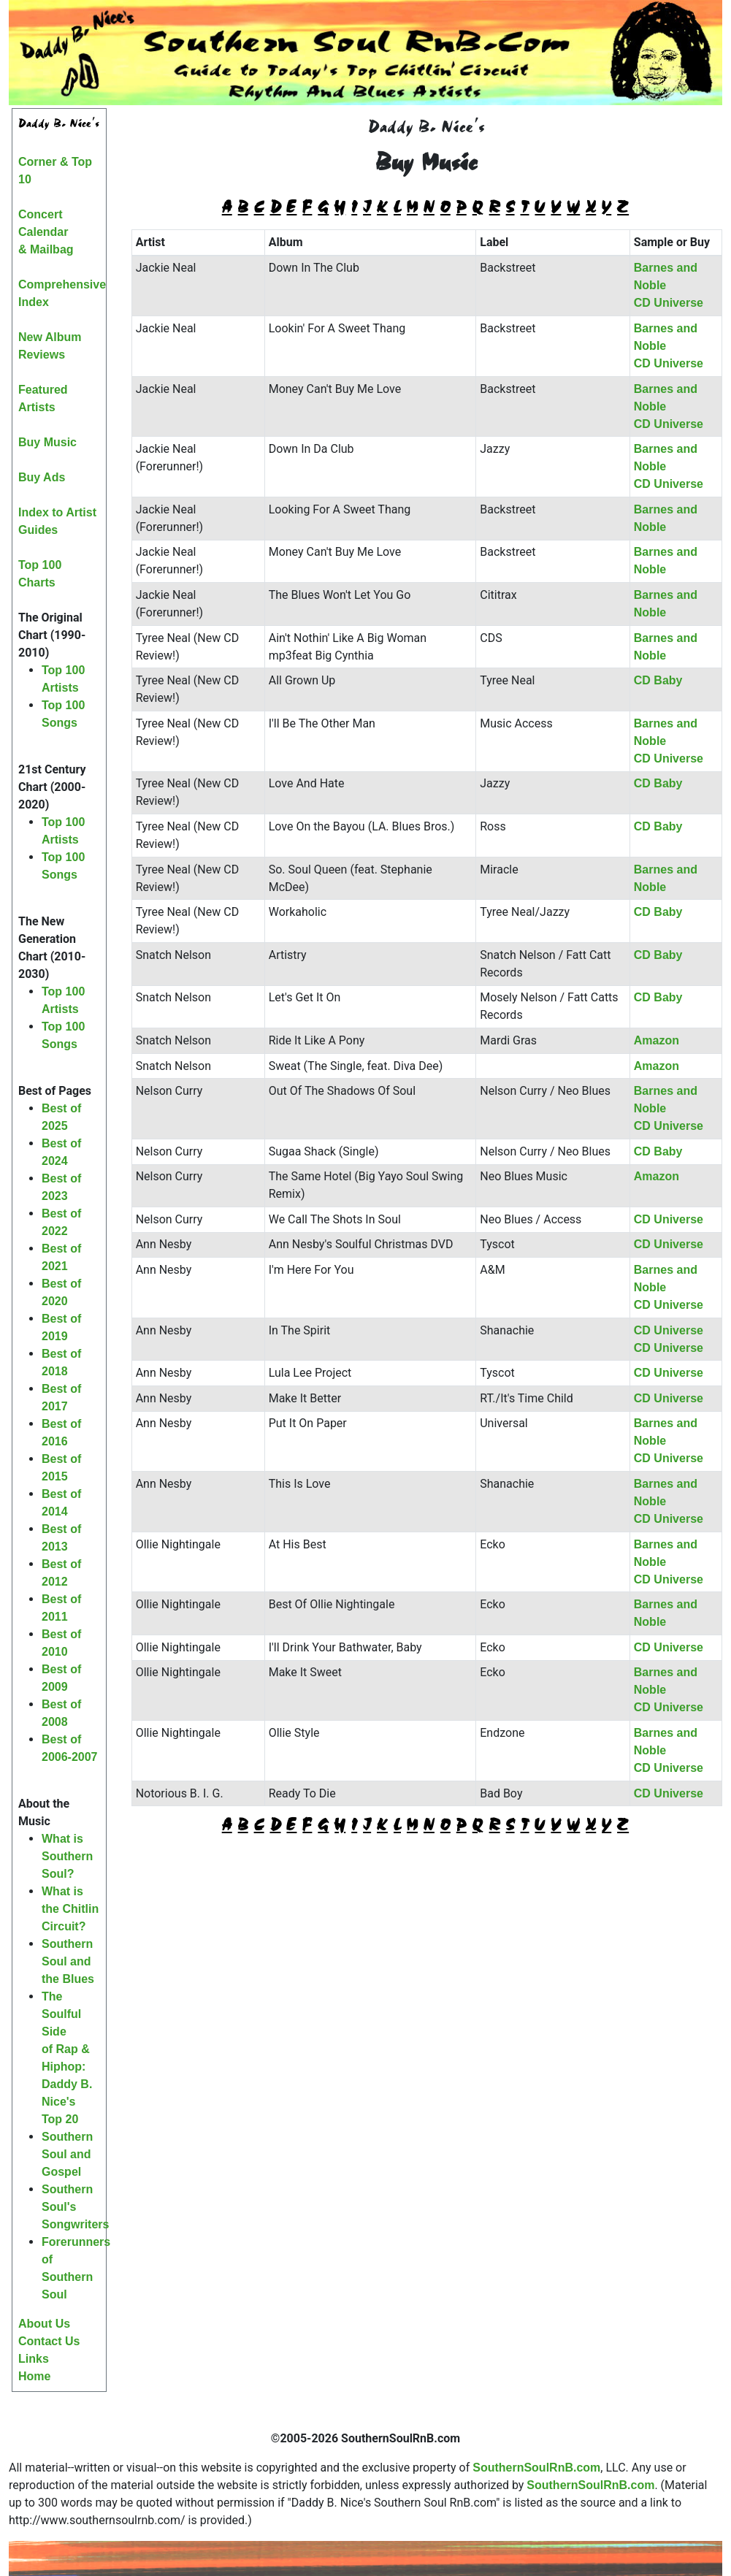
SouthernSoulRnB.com (536, 2467)
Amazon (656, 1040)
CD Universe (668, 303)
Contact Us (49, 2341)
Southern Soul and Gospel (67, 2154)
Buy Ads (41, 477)
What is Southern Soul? (67, 1856)
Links (33, 2359)
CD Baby (658, 680)
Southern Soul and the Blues (68, 1961)
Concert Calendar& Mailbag (46, 232)
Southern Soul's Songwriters (75, 2207)
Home (34, 2376)
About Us (44, 2323)
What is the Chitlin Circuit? (70, 1909)
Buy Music (47, 442)
